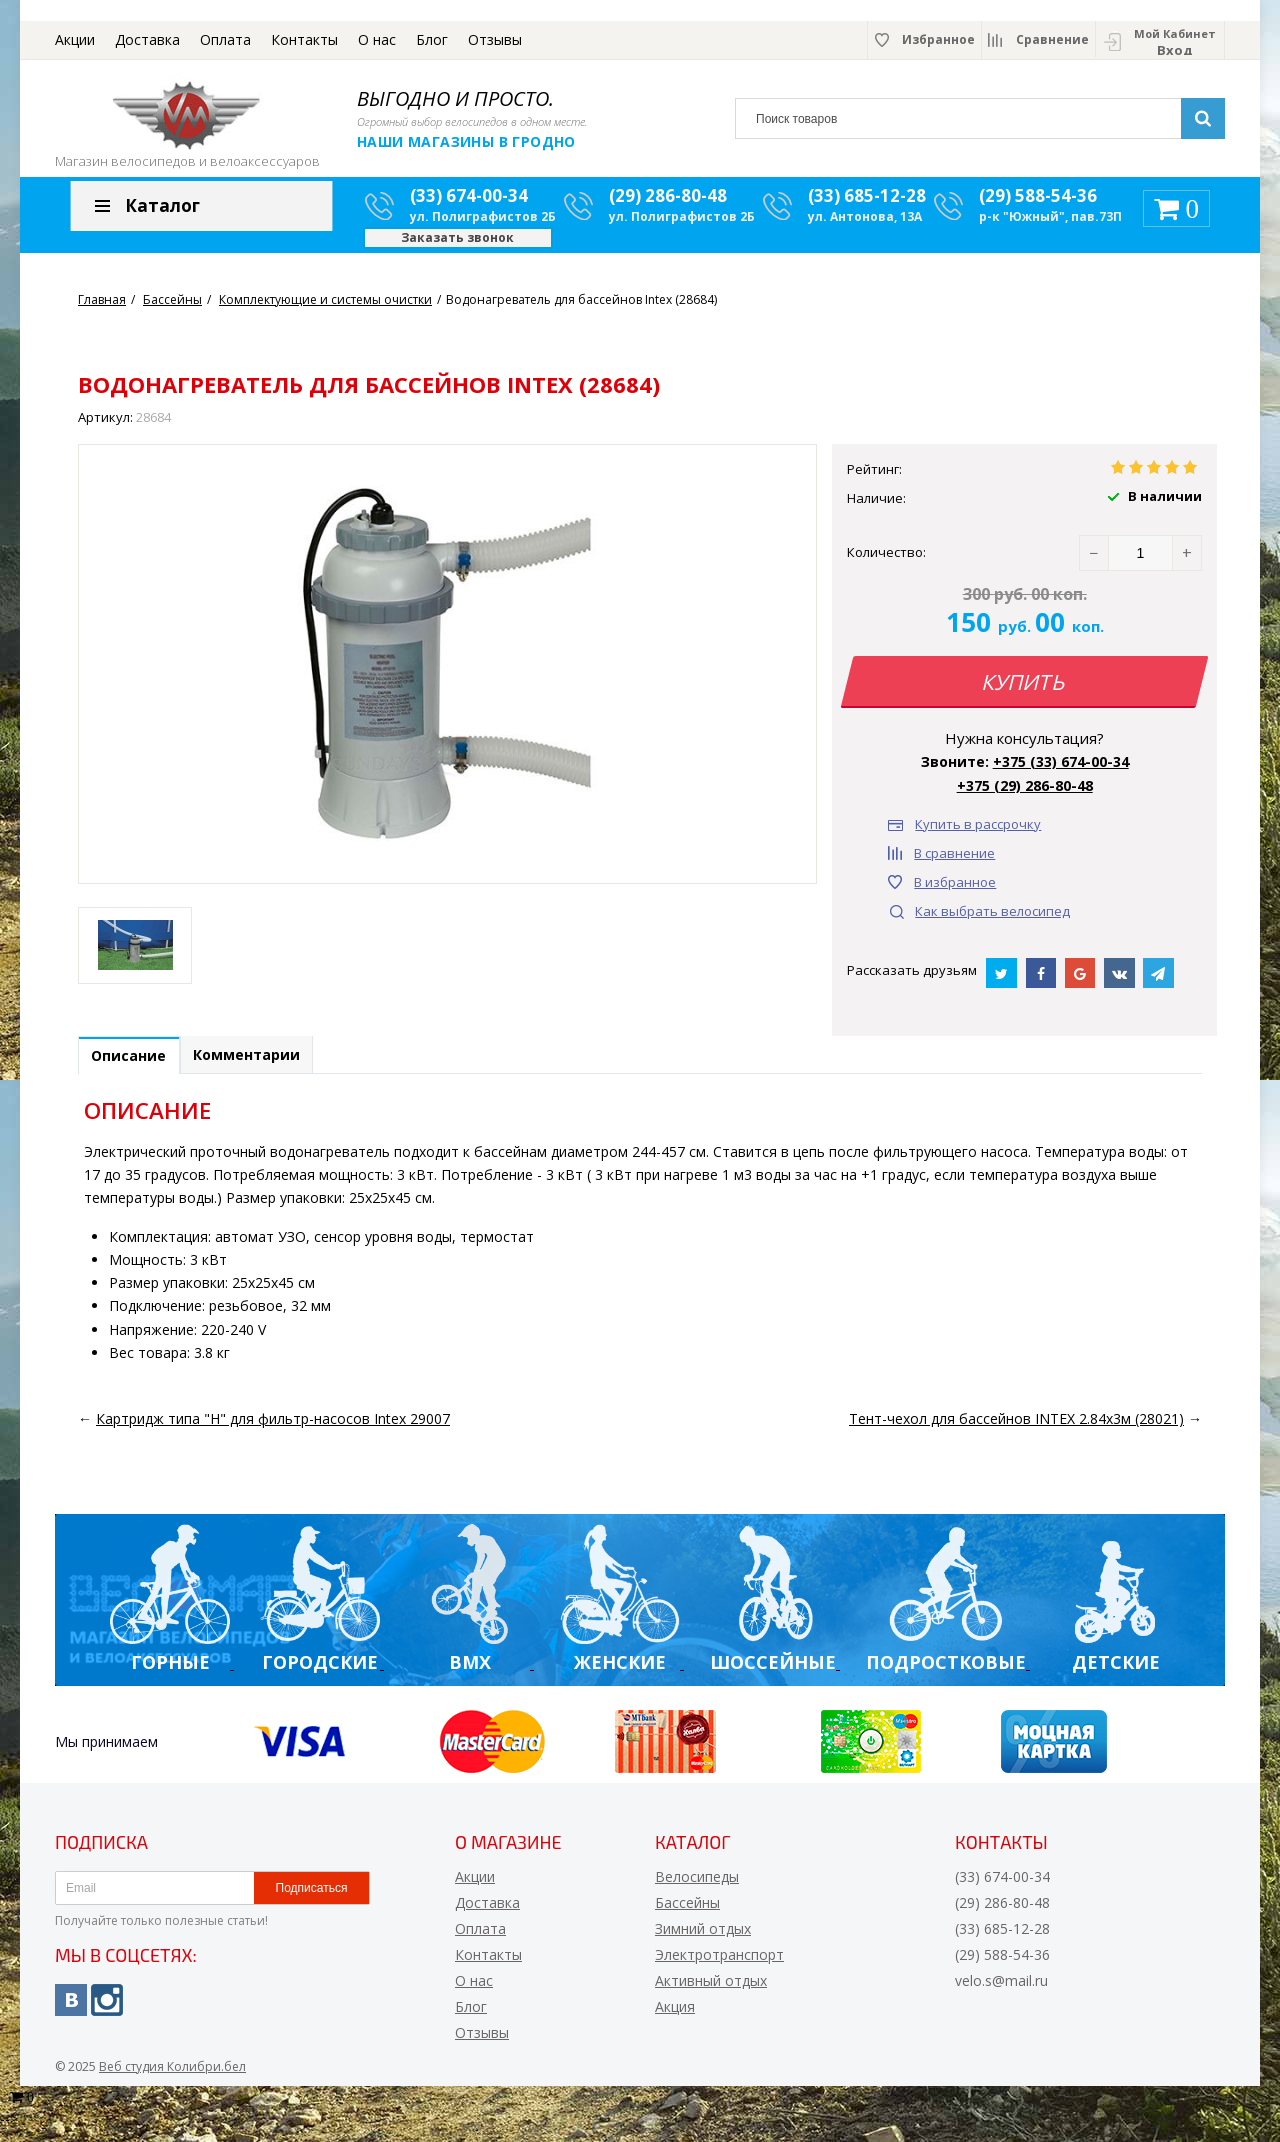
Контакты (304, 39)
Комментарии (263, 1066)
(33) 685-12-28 (867, 205)
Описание (134, 1067)
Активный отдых (711, 1993)
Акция (675, 2019)
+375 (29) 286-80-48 (1025, 795)
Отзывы (495, 39)
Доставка (147, 39)
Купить (1025, 692)
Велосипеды (697, 1889)
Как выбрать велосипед (992, 921)
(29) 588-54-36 (1038, 205)
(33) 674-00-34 (469, 205)
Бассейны (687, 1915)
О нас (377, 39)
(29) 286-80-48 (668, 205)
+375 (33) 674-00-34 (1061, 771)
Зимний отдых (703, 1941)
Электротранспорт (719, 1967)
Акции (75, 39)
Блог (432, 39)
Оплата (225, 39)
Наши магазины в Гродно (466, 141)
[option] (135, 954)
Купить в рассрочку (978, 834)
